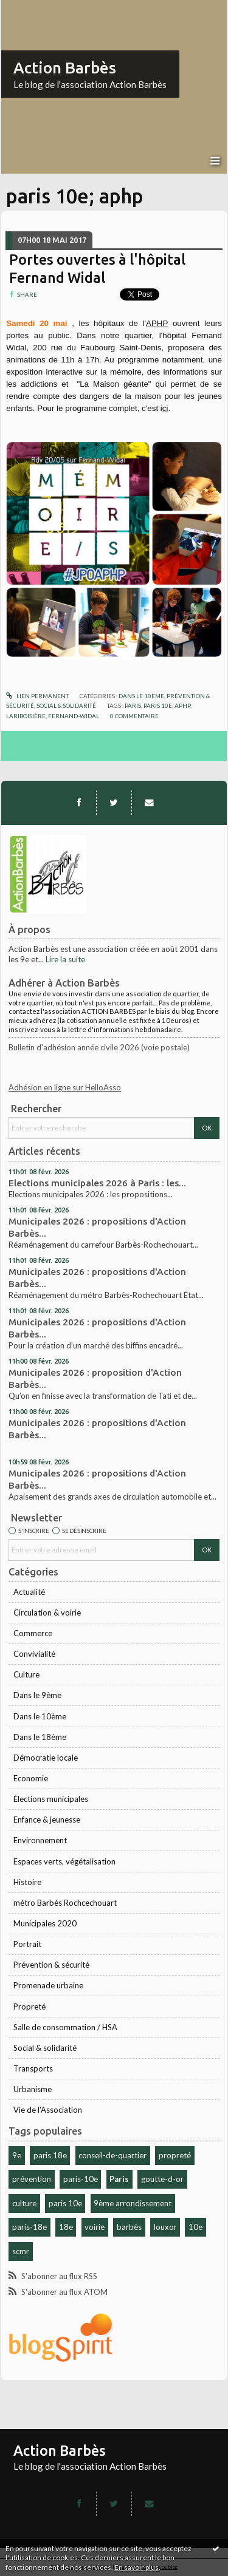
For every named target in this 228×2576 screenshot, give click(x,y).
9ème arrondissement (132, 2203)
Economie (30, 1778)
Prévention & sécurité (51, 1964)
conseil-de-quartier (112, 2155)
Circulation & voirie (47, 1612)
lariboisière (26, 715)
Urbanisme (32, 2089)
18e (66, 2227)
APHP (157, 323)
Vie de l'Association (47, 2110)
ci (165, 408)
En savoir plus (136, 2567)
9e (16, 2155)
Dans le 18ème (39, 1737)
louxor (165, 2227)
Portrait (27, 1944)
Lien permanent (37, 695)
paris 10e (65, 2203)
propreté (175, 2155)
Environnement (40, 1840)
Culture (26, 1674)
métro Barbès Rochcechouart (65, 1903)
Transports (33, 2068)
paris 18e (50, 2155)
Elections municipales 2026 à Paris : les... (97, 1183)
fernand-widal (73, 715)
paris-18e (29, 2227)
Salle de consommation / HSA (65, 2027)
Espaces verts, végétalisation (64, 1861)
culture (24, 2203)
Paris (119, 2179)
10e (195, 2227)
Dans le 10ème (39, 1716)
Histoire (27, 1882)
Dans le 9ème (37, 1695)
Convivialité (34, 1654)
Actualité (29, 1592)
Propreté (29, 2006)
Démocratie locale (45, 1757)
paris (133, 705)
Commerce (32, 1633)
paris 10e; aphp (166, 705)
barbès (129, 2227)
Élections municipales (50, 1799)
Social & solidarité (45, 2048)
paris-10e (80, 2179)
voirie (95, 2227)
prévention (31, 2179)
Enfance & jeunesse (46, 1819)
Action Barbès (64, 67)
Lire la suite (65, 959)
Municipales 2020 (45, 1923)
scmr (20, 2251)
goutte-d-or (162, 2179)
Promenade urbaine (48, 1985)
